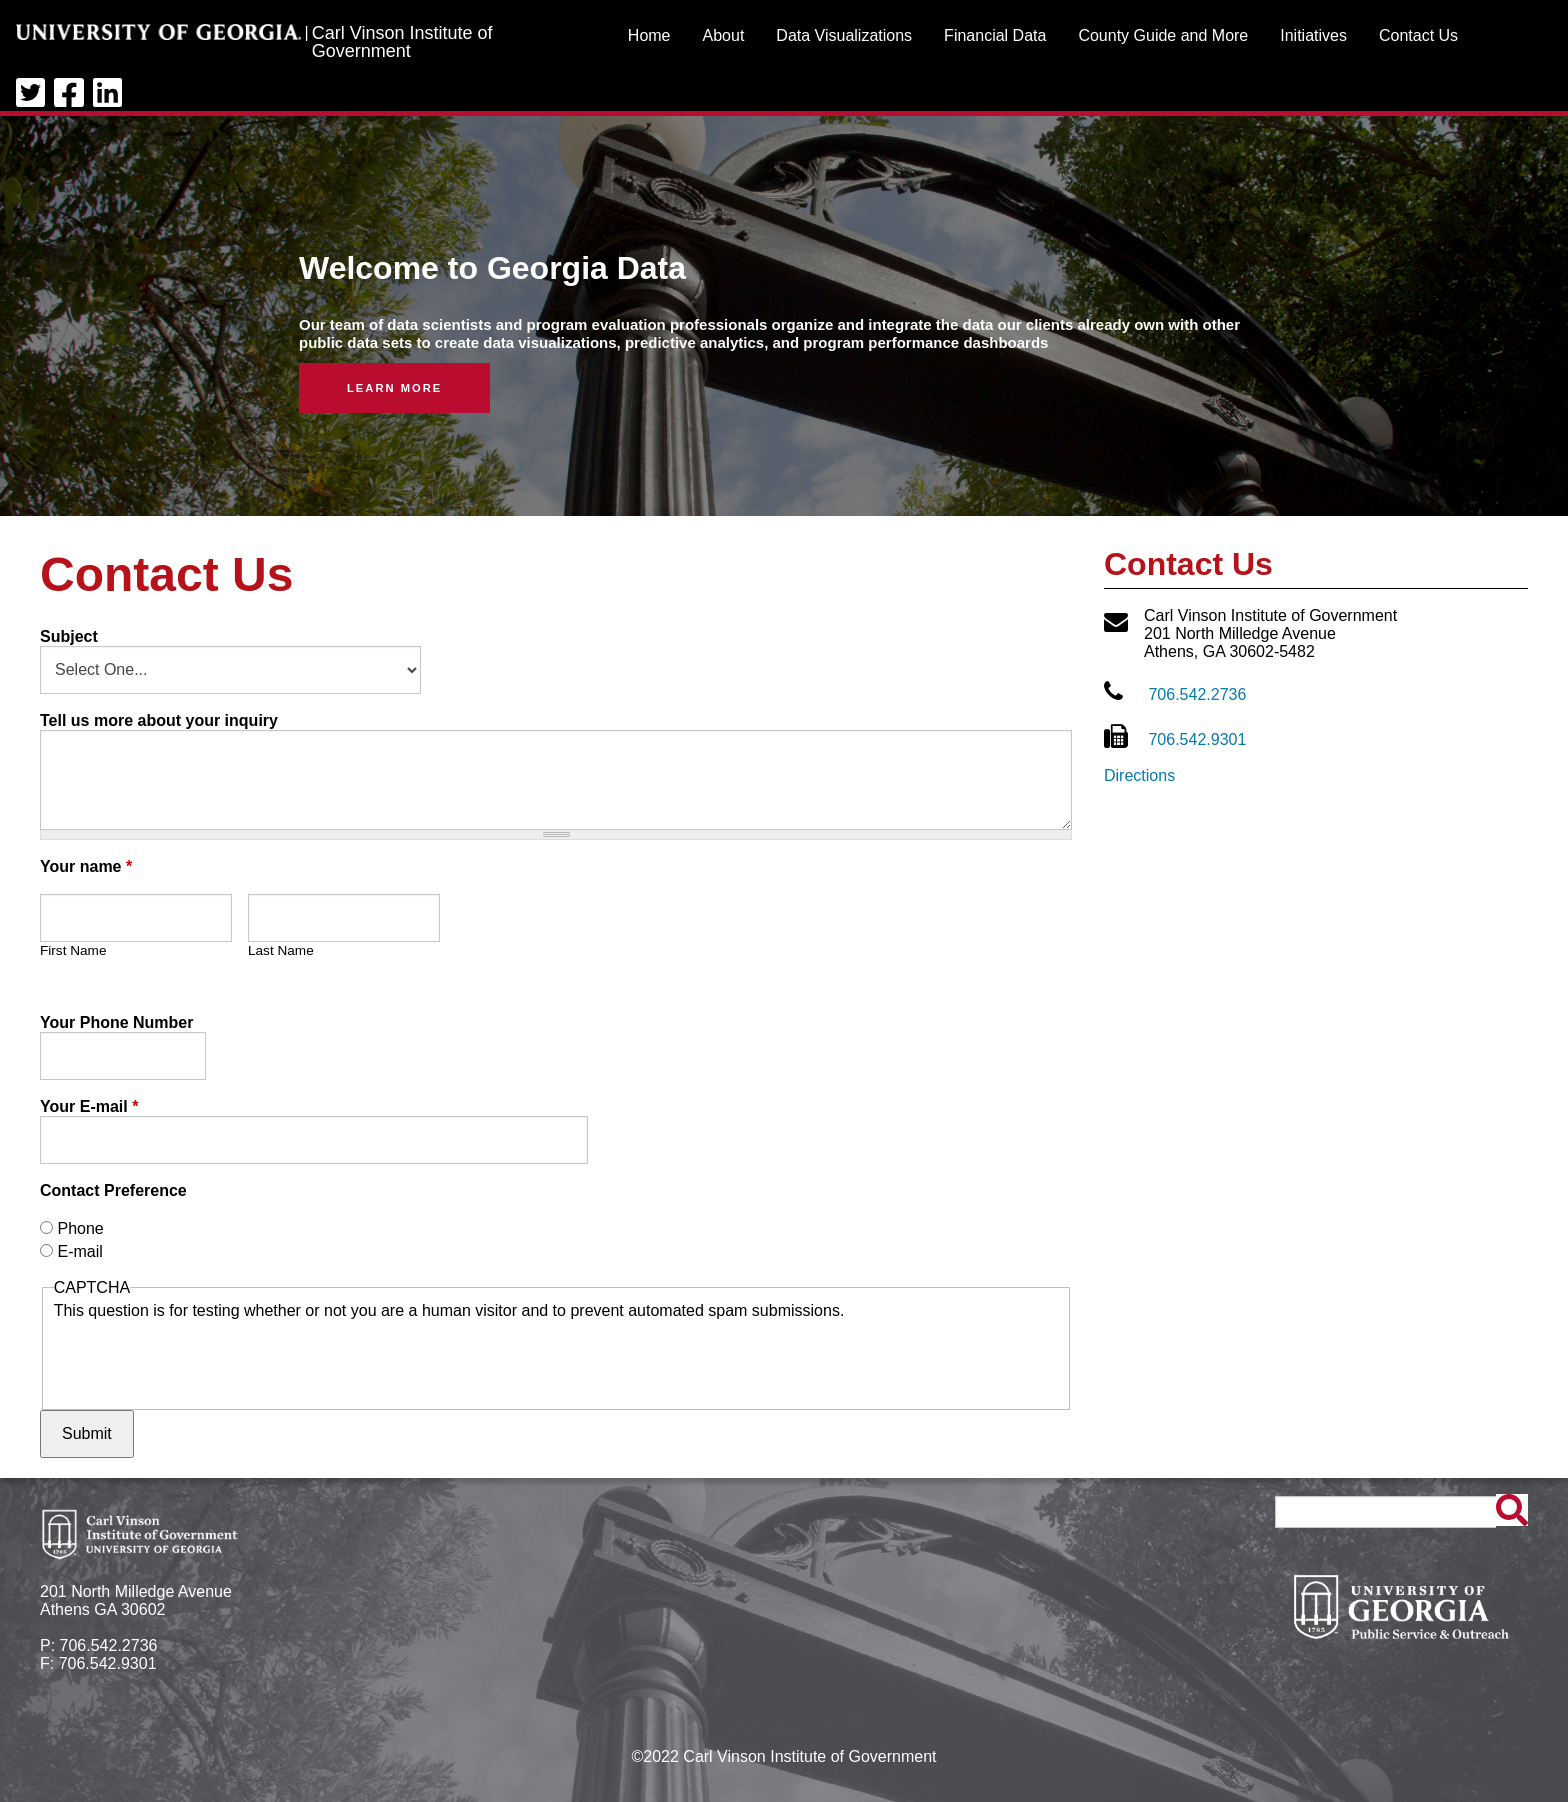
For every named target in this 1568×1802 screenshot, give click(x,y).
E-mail (79, 1251)
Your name (86, 866)
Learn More (394, 388)
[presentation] (206, 1359)
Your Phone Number (117, 1022)
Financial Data (995, 35)
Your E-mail (89, 1106)
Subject (69, 636)
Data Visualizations (844, 35)
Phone (80, 1228)
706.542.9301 (1197, 739)
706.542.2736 (1197, 694)
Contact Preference (113, 1190)
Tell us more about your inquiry (159, 720)
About (724, 35)
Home (649, 35)
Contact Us (1418, 35)
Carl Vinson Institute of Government (402, 42)
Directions (1139, 775)
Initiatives (1313, 35)
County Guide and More (1163, 35)
